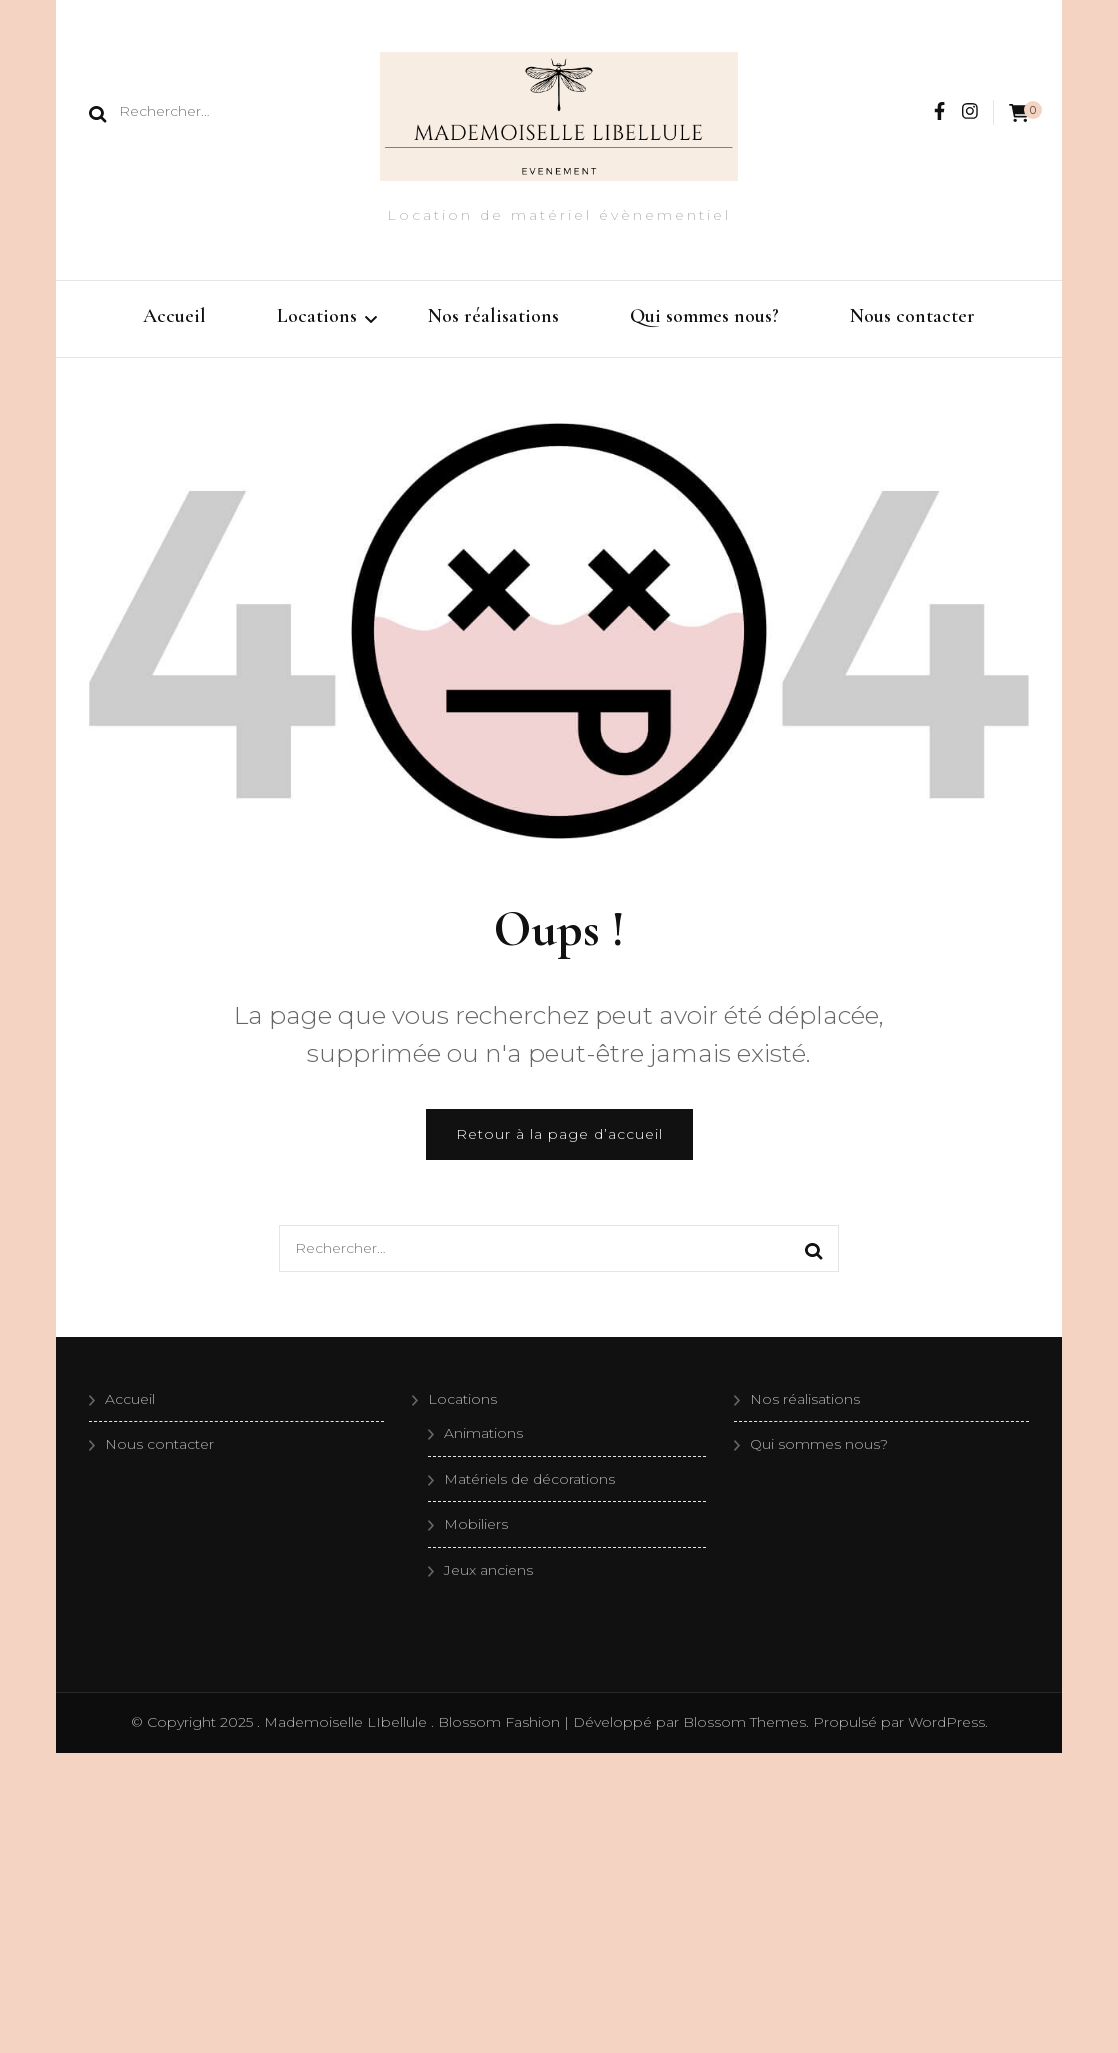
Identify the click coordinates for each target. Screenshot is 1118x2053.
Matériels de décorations (529, 1479)
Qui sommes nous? (704, 316)
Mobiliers (476, 1524)
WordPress (946, 1722)
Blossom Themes (742, 1722)
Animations (483, 1433)
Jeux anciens (488, 1570)
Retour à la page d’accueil (559, 1134)
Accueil (174, 316)
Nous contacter (912, 316)
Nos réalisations (493, 316)
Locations (317, 316)
